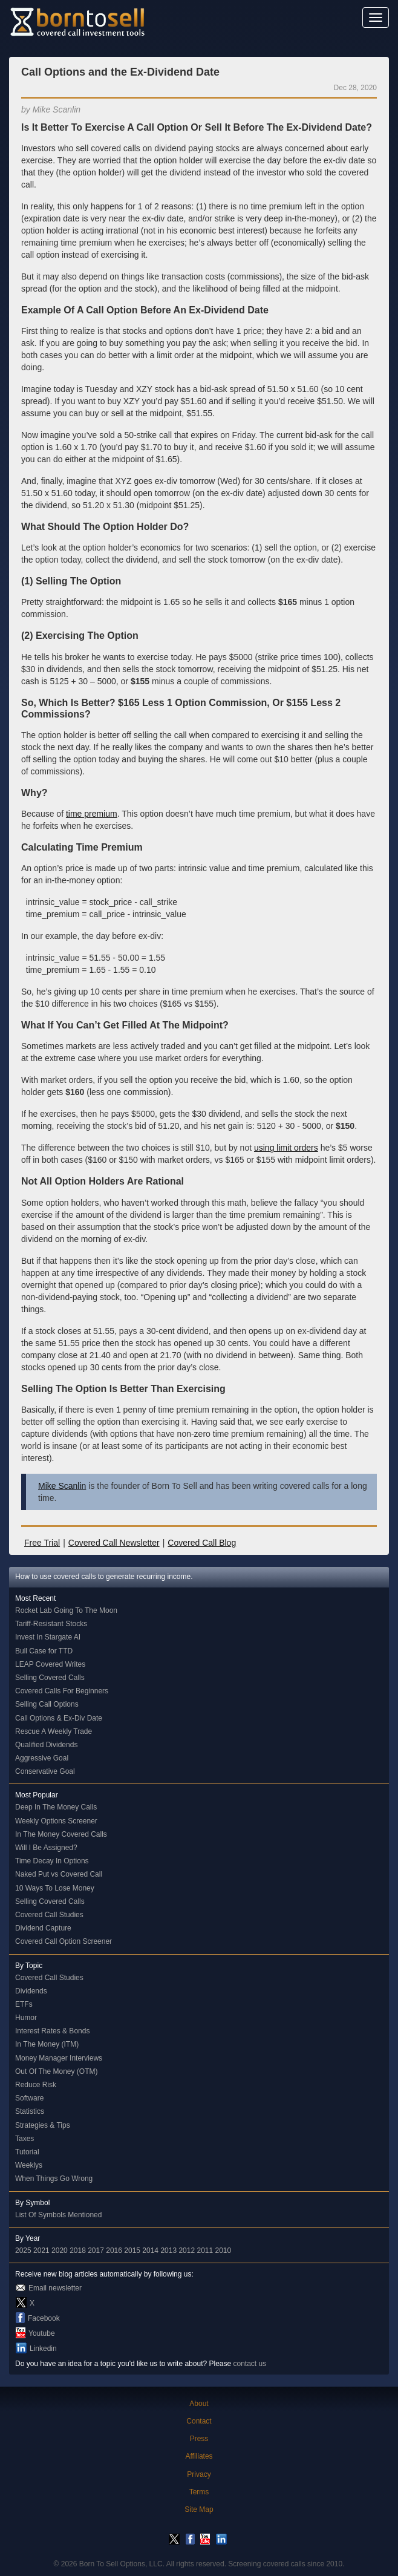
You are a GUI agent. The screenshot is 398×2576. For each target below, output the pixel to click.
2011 (205, 2250)
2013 (168, 2250)
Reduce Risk (35, 2085)
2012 (186, 2250)
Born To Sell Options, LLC (121, 2564)
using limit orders (286, 1147)
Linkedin (43, 2348)
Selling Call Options (47, 1704)
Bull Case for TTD (44, 1651)
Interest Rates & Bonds (52, 2031)
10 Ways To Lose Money (54, 1888)
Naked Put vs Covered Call (58, 1874)
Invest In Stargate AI (47, 1637)
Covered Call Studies (49, 1915)
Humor (26, 2017)
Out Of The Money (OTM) (56, 2071)
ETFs (24, 2004)
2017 (96, 2250)
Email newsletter (55, 2288)
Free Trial (42, 1543)
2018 (78, 2250)
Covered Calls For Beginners (61, 1691)
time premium (91, 814)
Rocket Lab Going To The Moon (66, 1610)
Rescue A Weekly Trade (53, 1731)
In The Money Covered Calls (61, 1834)
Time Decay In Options (52, 1861)
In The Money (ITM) (47, 2044)
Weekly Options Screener (56, 1821)
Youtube (41, 2333)
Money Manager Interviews (58, 2058)
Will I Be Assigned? (46, 1847)
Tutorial (27, 2152)
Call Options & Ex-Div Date (58, 1718)
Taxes (24, 2138)
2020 (59, 2250)
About (198, 2403)
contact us (250, 2363)
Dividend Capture (43, 1928)
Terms (199, 2492)
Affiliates (198, 2456)
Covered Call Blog (202, 1543)
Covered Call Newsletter (114, 1543)
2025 (23, 2250)
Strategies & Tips (42, 2125)
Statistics (29, 2111)
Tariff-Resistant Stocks (51, 1624)
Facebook (44, 2318)
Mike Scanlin (62, 1486)
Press (199, 2438)
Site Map (198, 2509)
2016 (114, 2250)
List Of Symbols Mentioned (58, 2215)
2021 (41, 2250)
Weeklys (28, 2165)
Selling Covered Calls (50, 1677)
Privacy (198, 2474)
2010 (223, 2250)
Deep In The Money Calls (56, 1807)
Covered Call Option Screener (63, 1941)
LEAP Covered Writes (50, 1664)
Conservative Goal (45, 1771)
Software (29, 2098)
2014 (150, 2250)
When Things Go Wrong (54, 2178)
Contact (198, 2421)
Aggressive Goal (41, 1758)
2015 (132, 2250)
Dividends (31, 1991)
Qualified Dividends (46, 1745)
